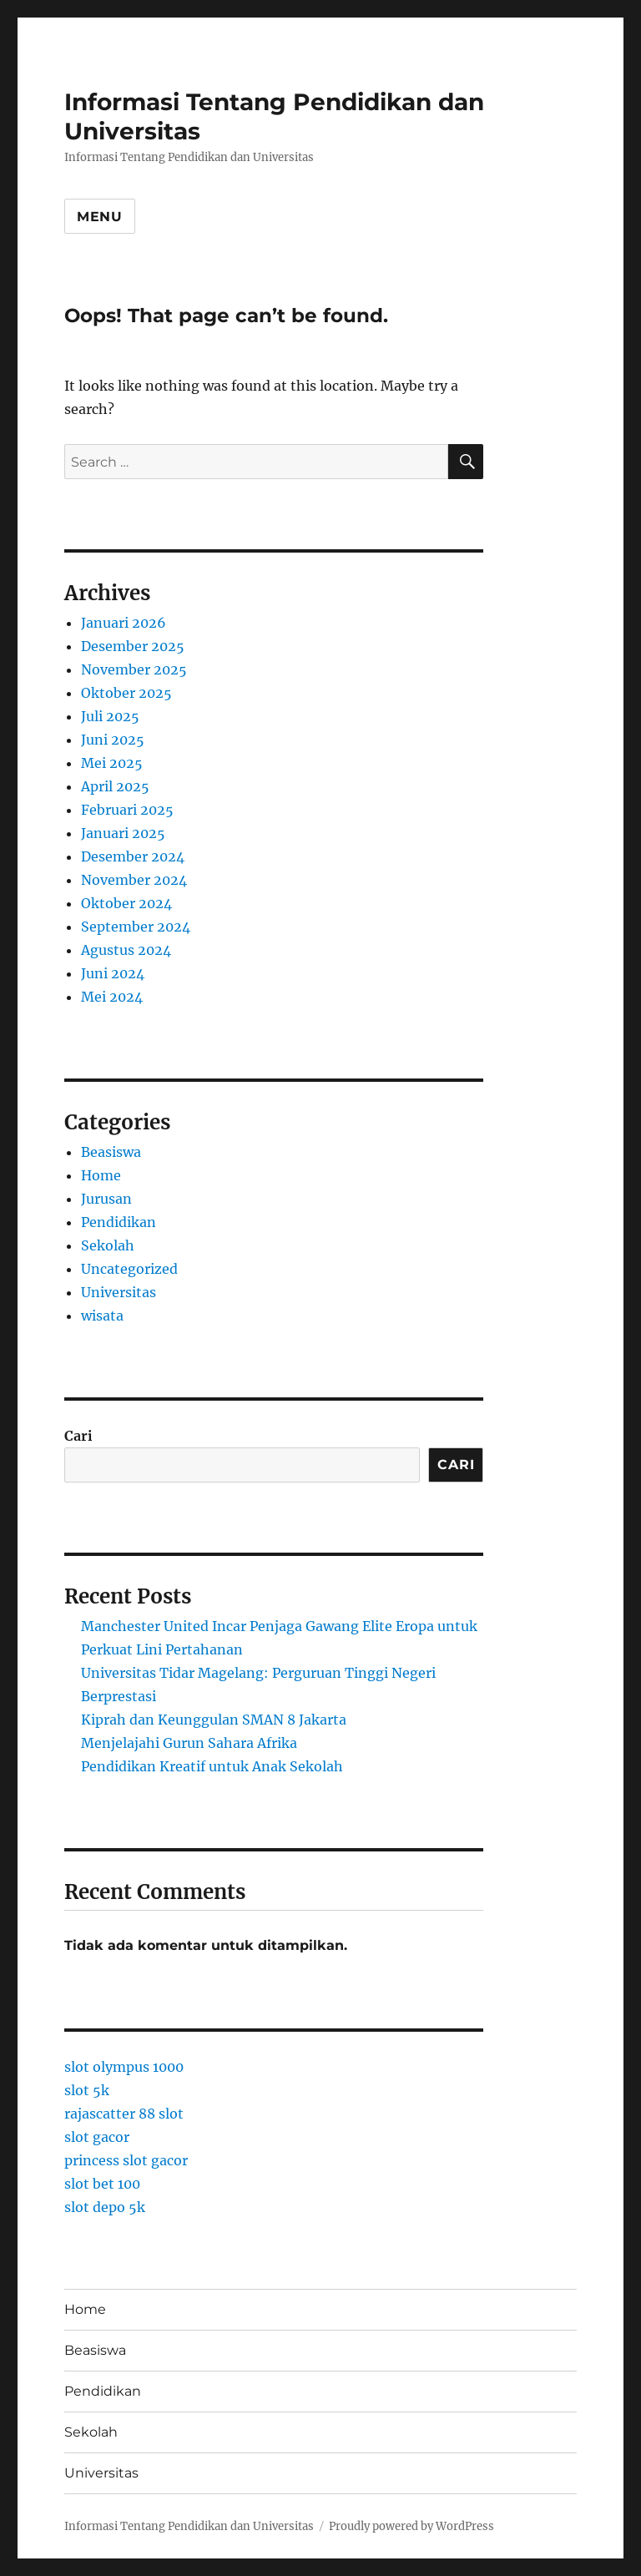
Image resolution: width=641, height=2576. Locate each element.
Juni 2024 (112, 973)
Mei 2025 (112, 763)
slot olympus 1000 (124, 2066)
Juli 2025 (110, 716)
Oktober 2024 (126, 903)
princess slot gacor (126, 2160)
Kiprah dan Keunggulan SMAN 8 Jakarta (213, 1719)
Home (101, 1175)
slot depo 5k (104, 2207)
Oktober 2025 (126, 692)
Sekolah (107, 1245)
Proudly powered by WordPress (411, 2526)
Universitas (118, 1292)
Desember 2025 (132, 646)
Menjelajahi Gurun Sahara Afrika (189, 1743)
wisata (102, 1315)
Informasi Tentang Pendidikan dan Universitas (189, 2526)
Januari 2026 (123, 622)
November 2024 (134, 879)
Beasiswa (111, 1152)
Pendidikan (118, 1222)
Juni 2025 (112, 739)
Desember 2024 (132, 856)
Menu (100, 217)
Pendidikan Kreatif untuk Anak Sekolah (212, 1766)
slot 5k (86, 2090)
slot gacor (96, 2137)
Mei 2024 (112, 996)
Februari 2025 (127, 809)
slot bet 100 (102, 2183)
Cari (78, 1435)
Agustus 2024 (126, 950)
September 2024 (135, 926)
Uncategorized (129, 1268)
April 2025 (115, 786)
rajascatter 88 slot (124, 2113)
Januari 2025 (123, 833)
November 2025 (134, 669)
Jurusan (106, 1198)
